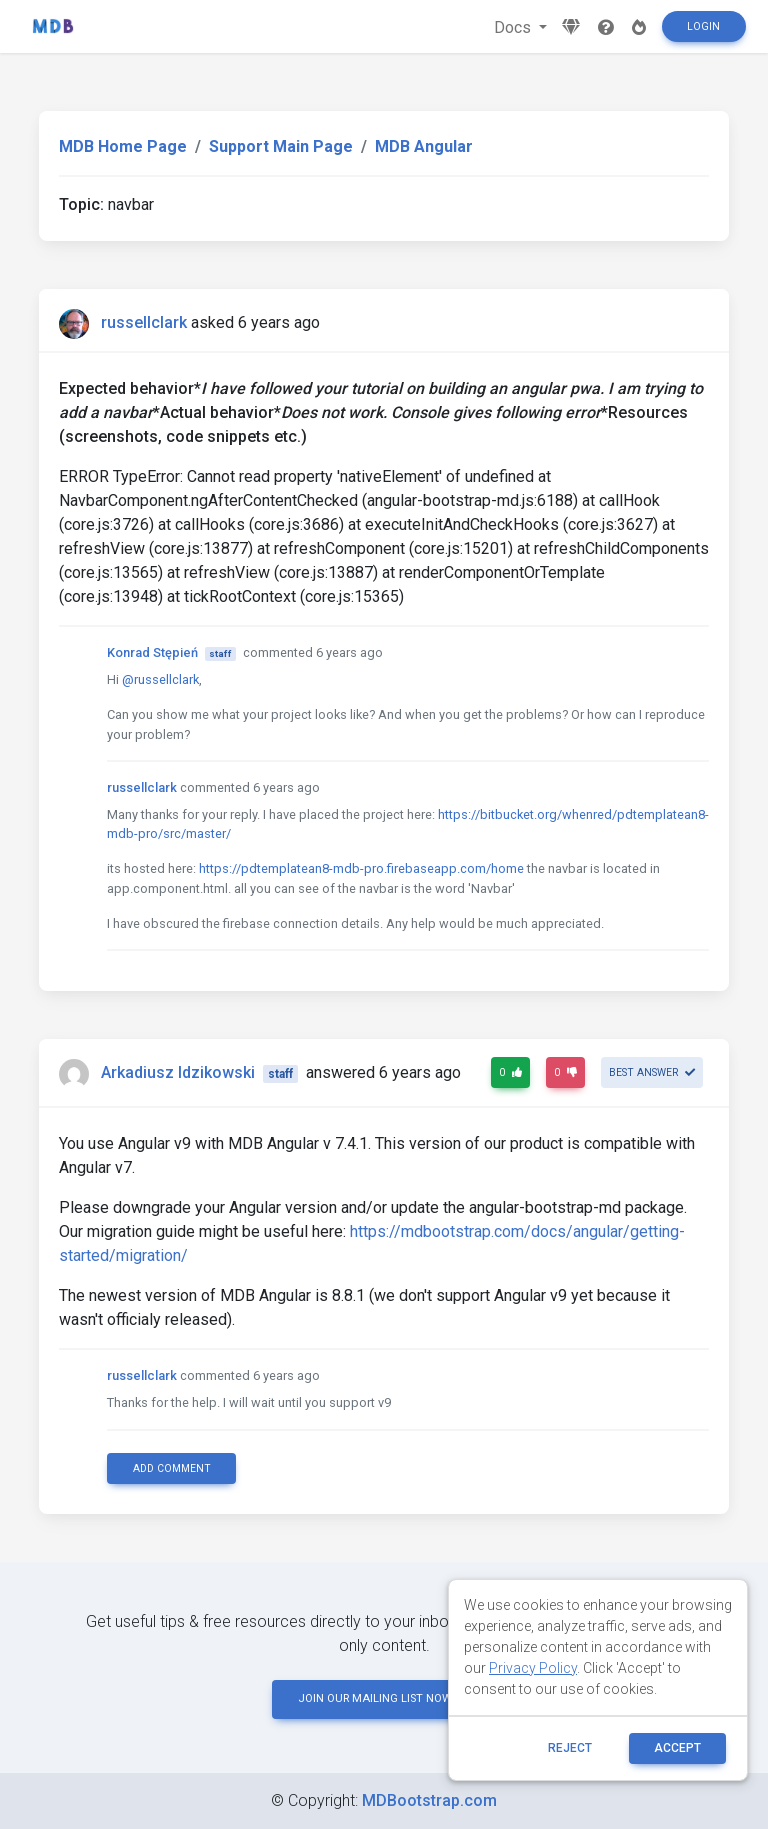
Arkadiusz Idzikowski (178, 1072)
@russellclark (160, 679)
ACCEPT (677, 1748)
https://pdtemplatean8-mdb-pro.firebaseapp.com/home (361, 868)
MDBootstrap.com (429, 1800)
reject (570, 1748)
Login (703, 26)
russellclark (144, 322)
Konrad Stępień (152, 652)
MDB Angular (424, 146)
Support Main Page (281, 146)
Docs (514, 27)
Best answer (652, 1072)
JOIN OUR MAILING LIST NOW (384, 1698)
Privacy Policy (533, 1668)
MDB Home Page (123, 146)
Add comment (172, 1468)
